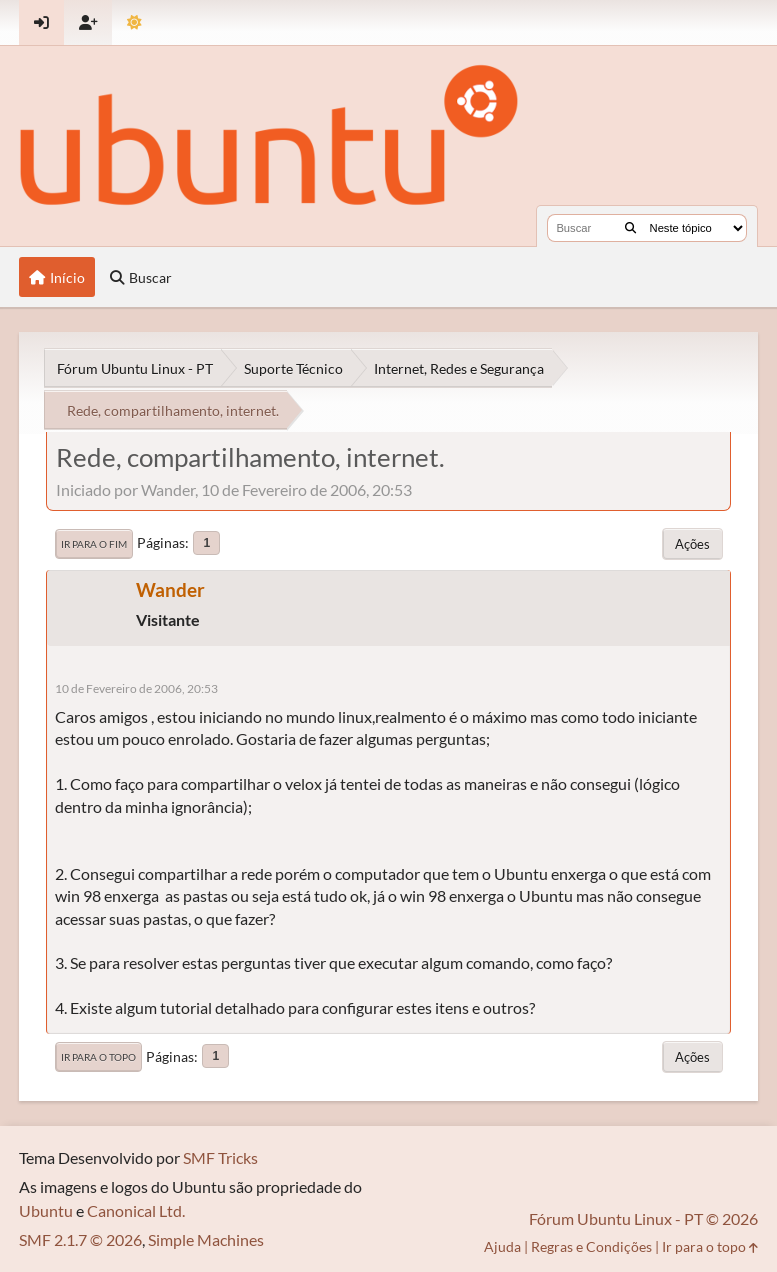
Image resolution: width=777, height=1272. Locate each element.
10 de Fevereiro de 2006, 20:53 (136, 688)
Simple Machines (206, 1239)
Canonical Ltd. (136, 1210)
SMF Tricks (220, 1157)
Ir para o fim (94, 544)
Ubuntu (46, 1210)
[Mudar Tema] (134, 22)
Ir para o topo (98, 1057)
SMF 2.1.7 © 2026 (80, 1239)
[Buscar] (630, 228)
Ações (692, 544)
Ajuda (502, 1246)
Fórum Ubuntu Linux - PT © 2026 (643, 1218)
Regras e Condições (591, 1246)
